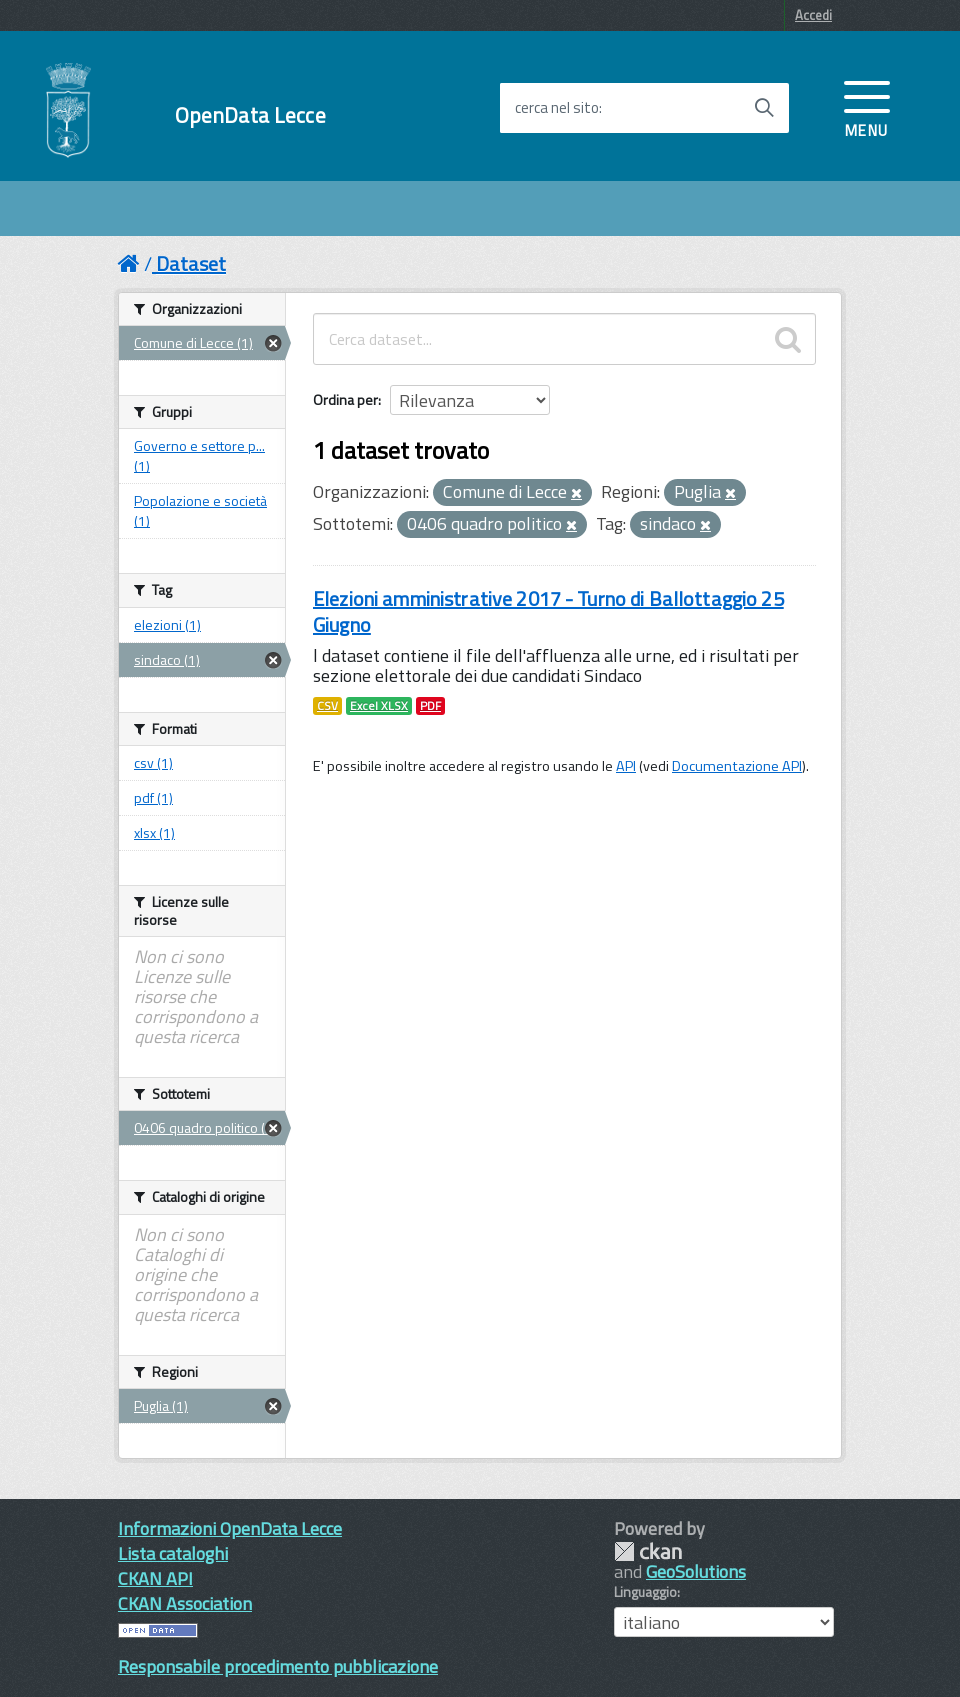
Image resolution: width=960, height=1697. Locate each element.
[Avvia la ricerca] (764, 108)
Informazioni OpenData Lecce (230, 1528)
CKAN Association (185, 1603)
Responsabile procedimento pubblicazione (278, 1666)
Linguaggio (645, 1592)
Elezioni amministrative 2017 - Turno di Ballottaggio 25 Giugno (548, 611)
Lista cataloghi (173, 1553)
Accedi (813, 15)
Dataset (191, 263)
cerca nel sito (557, 108)
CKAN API (155, 1578)
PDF (430, 706)
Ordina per (345, 399)
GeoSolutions (696, 1571)
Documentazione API (737, 766)
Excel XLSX (379, 706)
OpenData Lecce (250, 115)
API (626, 766)
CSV (327, 706)
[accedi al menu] (867, 107)
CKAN (648, 1551)
